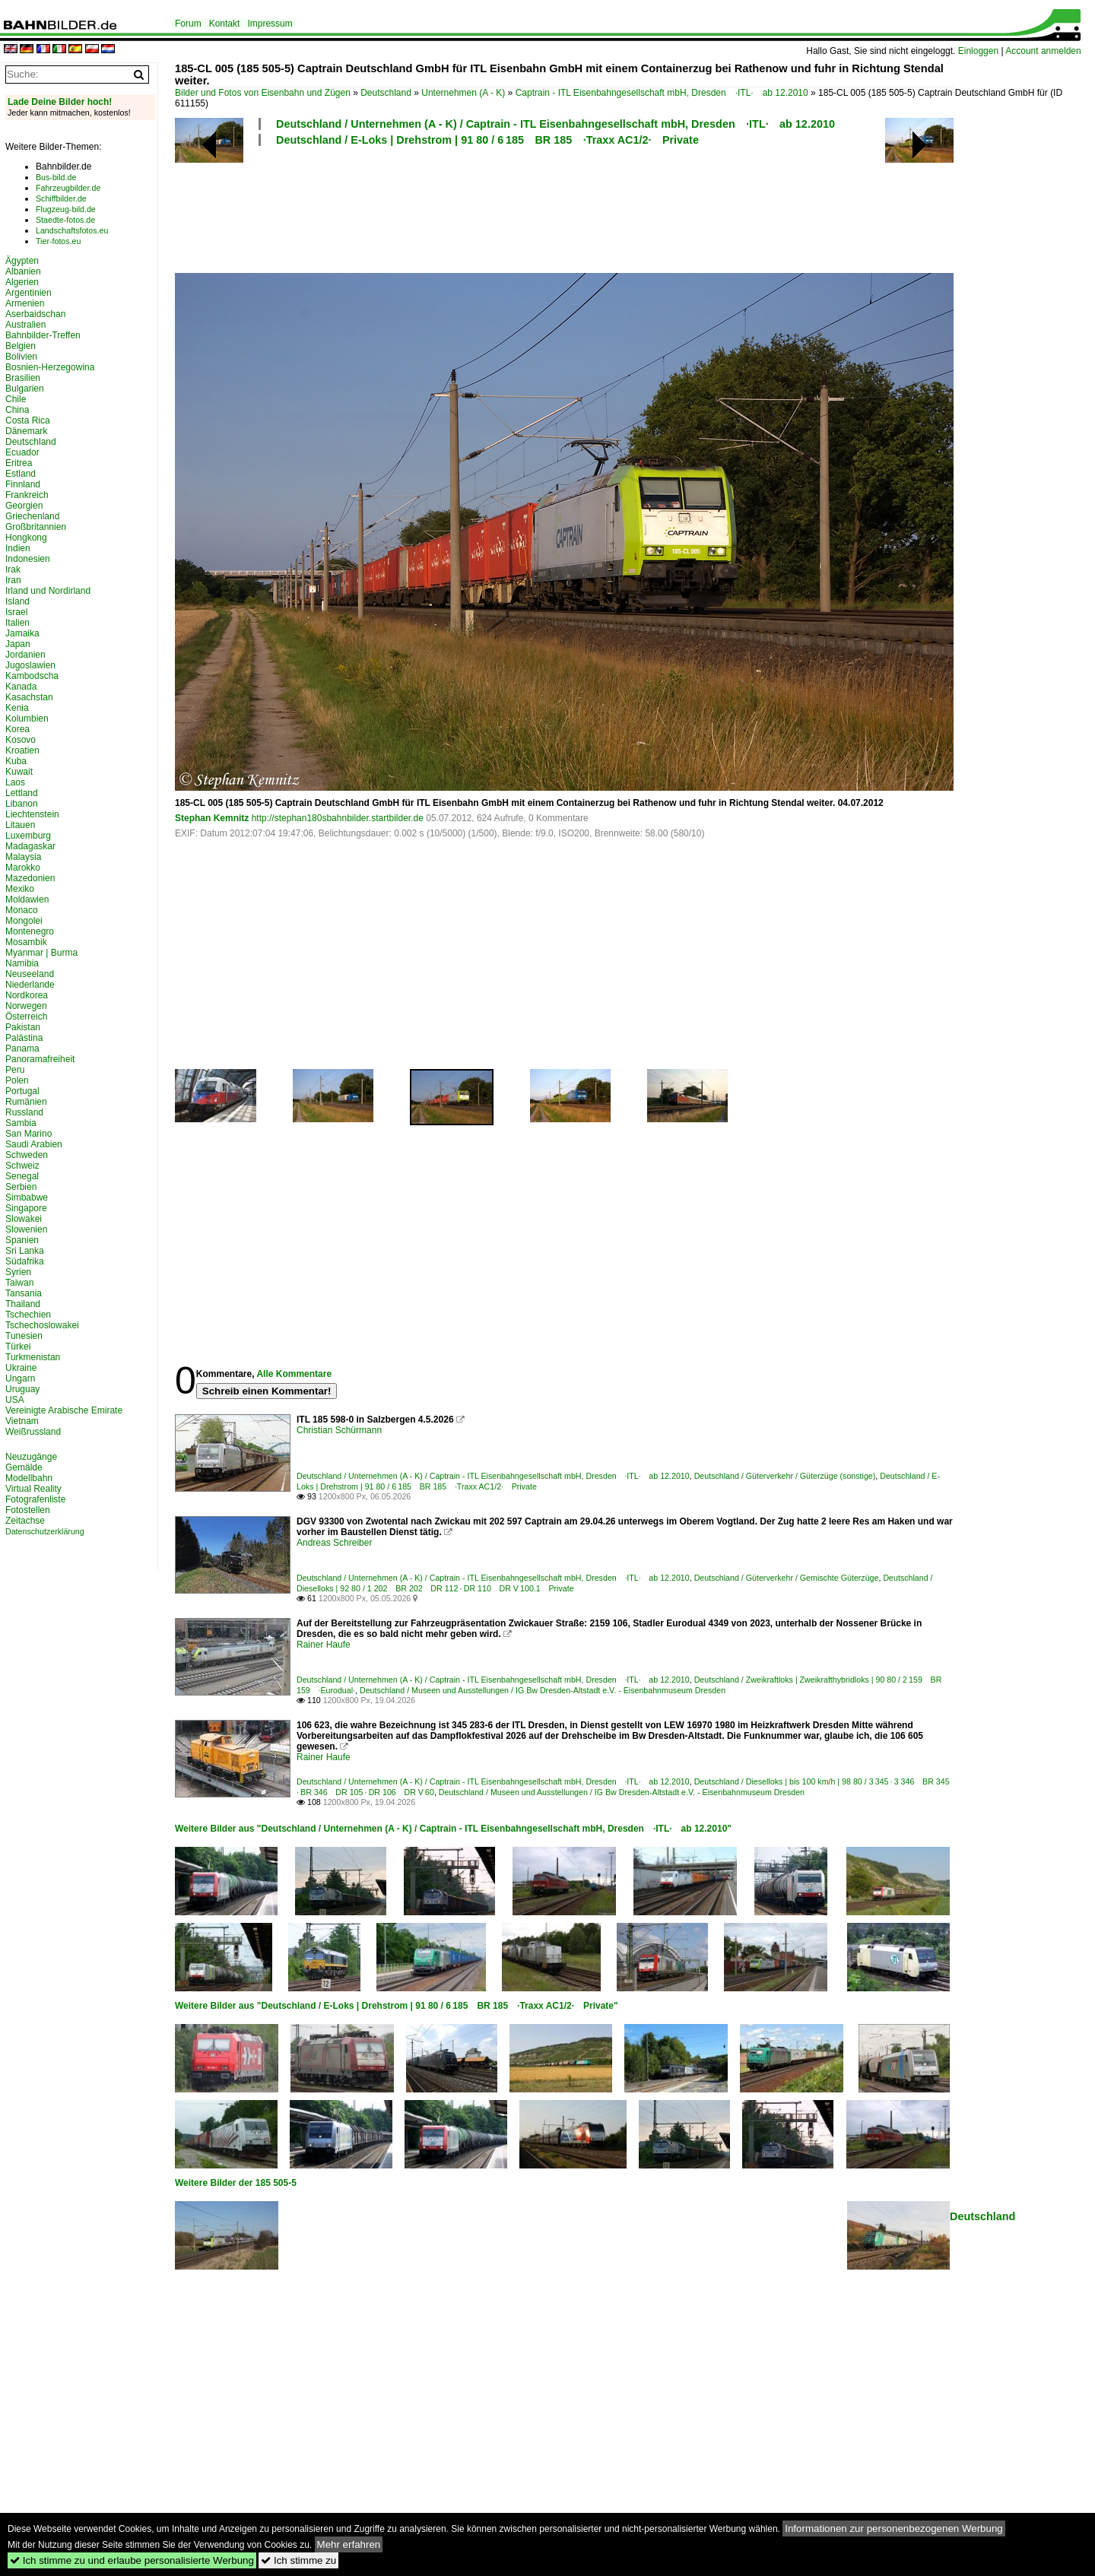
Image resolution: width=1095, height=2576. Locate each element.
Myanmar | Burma (41, 952)
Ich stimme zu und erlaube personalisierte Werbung (132, 2560)
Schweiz (22, 1165)
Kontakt (224, 23)
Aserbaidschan (35, 314)
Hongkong (26, 537)
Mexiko (19, 889)
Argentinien (28, 292)
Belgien (20, 346)
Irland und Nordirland (47, 590)
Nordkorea (26, 995)
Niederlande (30, 984)
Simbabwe (26, 1197)
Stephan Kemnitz (212, 818)
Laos (15, 782)
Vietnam (22, 1421)
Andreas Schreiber (334, 1542)
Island (17, 601)
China (17, 409)
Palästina (24, 1038)
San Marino (28, 1133)
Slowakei (23, 1218)
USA (14, 1399)
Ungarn (20, 1378)
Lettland (21, 793)
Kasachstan (29, 697)
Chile (15, 399)
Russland (24, 1112)
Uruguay (22, 1389)
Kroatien (22, 750)
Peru (14, 1069)
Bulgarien (24, 388)
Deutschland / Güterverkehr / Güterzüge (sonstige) (785, 1475)
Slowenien (26, 1229)
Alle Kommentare (294, 1374)
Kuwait (19, 771)
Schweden (26, 1155)
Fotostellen (27, 1510)
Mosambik (26, 942)
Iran (13, 580)
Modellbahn (28, 1478)
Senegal (22, 1176)
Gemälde (24, 1467)
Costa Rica (27, 420)
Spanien (22, 1240)
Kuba (16, 761)
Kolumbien (27, 718)
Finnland (22, 484)
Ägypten (22, 260)
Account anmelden (1043, 51)
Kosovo (20, 739)
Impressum (269, 23)
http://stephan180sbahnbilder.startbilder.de (338, 818)
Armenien (24, 303)
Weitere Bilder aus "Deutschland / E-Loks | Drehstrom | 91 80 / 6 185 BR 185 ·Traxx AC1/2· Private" (396, 2005)
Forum (188, 23)
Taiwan (19, 1282)
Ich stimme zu (298, 2560)
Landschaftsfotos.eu (72, 230)
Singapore (26, 1208)
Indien (17, 548)
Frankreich (27, 495)
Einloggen (978, 51)
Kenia (17, 708)
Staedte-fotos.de (65, 219)
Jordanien (25, 654)
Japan (17, 644)
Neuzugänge (31, 1456)
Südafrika (24, 1261)
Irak (13, 569)
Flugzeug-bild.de (66, 209)
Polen (17, 1080)
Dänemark (26, 431)
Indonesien (27, 559)
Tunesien (24, 1336)
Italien (17, 622)
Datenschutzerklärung (44, 1531)
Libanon (21, 803)
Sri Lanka (24, 1250)
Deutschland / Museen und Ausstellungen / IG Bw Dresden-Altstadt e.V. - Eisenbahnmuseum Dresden (542, 1690)
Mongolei (24, 920)
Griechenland (32, 516)
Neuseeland (29, 974)
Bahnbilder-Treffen (43, 335)
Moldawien (27, 899)
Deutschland (385, 92)
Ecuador (22, 452)
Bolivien (21, 356)
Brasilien (22, 378)
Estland (20, 473)
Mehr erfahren (349, 2544)
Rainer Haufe (324, 1644)
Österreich (26, 1016)
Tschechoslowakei (42, 1325)
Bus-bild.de (56, 177)
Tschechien (28, 1314)
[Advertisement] (564, 207)
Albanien (23, 271)
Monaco (21, 910)
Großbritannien (35, 527)
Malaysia (23, 857)
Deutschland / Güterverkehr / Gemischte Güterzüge (786, 1577)
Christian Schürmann (339, 1430)
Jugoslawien (30, 665)
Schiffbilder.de (61, 198)
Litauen (20, 825)
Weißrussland (33, 1431)
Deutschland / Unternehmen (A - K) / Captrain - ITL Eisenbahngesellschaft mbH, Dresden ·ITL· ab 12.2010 (555, 124)
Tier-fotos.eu (58, 241)
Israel (16, 612)
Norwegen (26, 1006)
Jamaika (22, 633)
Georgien (24, 505)
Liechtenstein (32, 814)
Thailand (22, 1304)
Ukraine (20, 1368)
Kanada (20, 686)
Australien (25, 324)
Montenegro (29, 931)
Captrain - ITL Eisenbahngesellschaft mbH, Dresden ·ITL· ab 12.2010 (662, 92)
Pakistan (22, 1027)
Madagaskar (30, 846)
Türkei (17, 1346)
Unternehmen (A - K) (463, 92)
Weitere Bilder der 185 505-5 (236, 2183)
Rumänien (26, 1101)
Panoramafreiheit (40, 1059)
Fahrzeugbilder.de (68, 187)
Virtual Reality (33, 1488)
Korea (17, 729)
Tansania (23, 1293)
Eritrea (18, 463)
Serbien (20, 1187)
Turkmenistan (32, 1357)
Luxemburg (28, 835)
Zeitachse (25, 1520)
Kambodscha (32, 676)
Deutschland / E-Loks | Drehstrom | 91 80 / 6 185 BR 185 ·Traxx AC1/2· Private (487, 140)
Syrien (18, 1272)
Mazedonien (30, 878)
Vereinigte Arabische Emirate (63, 1410)
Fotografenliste (35, 1499)
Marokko (22, 867)
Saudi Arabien (33, 1144)
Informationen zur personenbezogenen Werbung (894, 2528)
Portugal (22, 1091)
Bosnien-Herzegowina (49, 367)
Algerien (22, 282)
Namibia (22, 963)
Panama (22, 1048)
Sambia (20, 1123)
